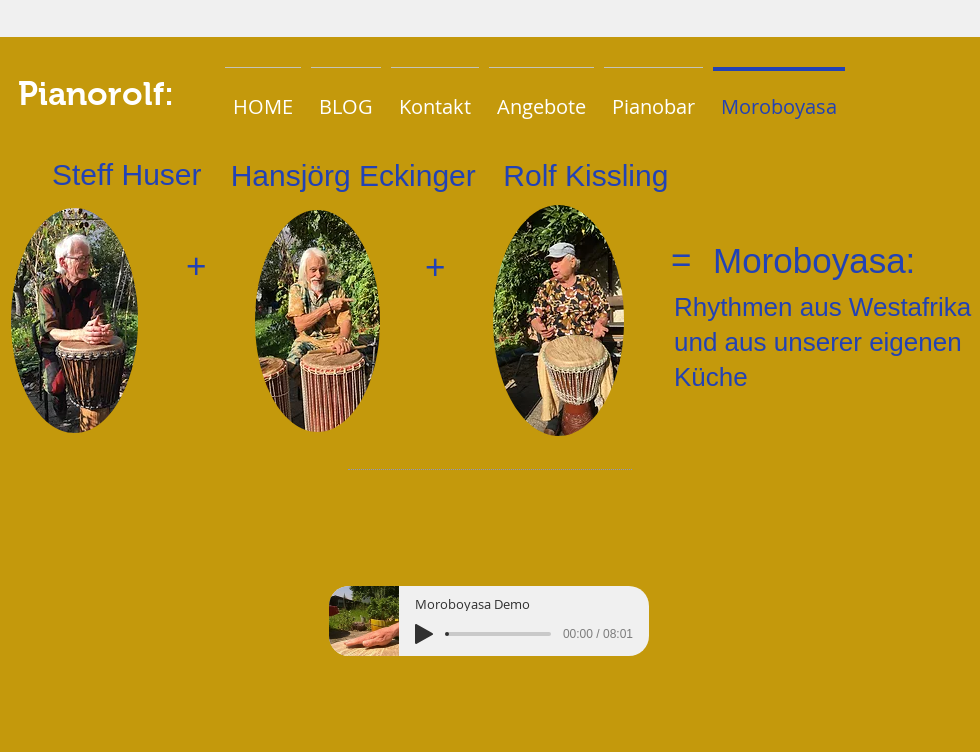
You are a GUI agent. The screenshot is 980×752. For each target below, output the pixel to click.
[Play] (424, 634)
